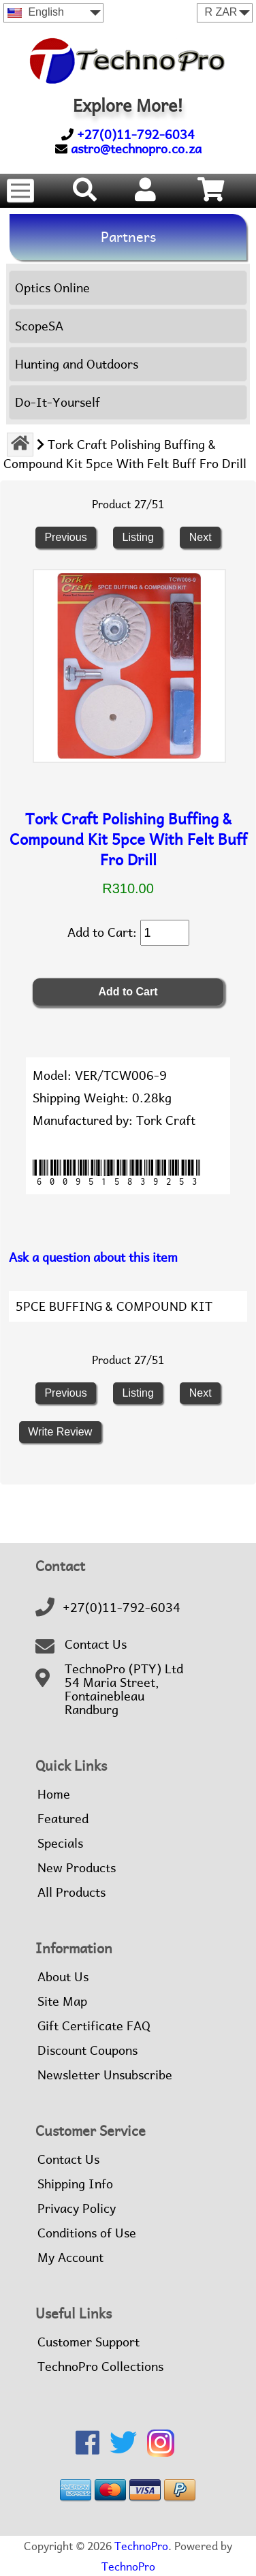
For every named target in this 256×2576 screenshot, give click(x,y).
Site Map (62, 2002)
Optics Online (52, 288)
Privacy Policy (76, 2209)
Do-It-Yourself (57, 402)
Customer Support (88, 2342)
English (35, 12)
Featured (63, 1819)
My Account (70, 2258)
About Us (63, 1977)
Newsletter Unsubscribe (104, 2075)
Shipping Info (75, 2184)
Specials (60, 1843)
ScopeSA (39, 326)
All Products (71, 1893)
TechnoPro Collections (100, 2367)
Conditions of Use (86, 2233)
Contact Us (96, 1645)
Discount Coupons (87, 2051)
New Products (76, 1868)
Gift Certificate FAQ (93, 2026)
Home (53, 1794)
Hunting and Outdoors (76, 364)
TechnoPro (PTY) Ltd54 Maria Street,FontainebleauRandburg (124, 1689)
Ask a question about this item (93, 1257)
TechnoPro (141, 2546)
